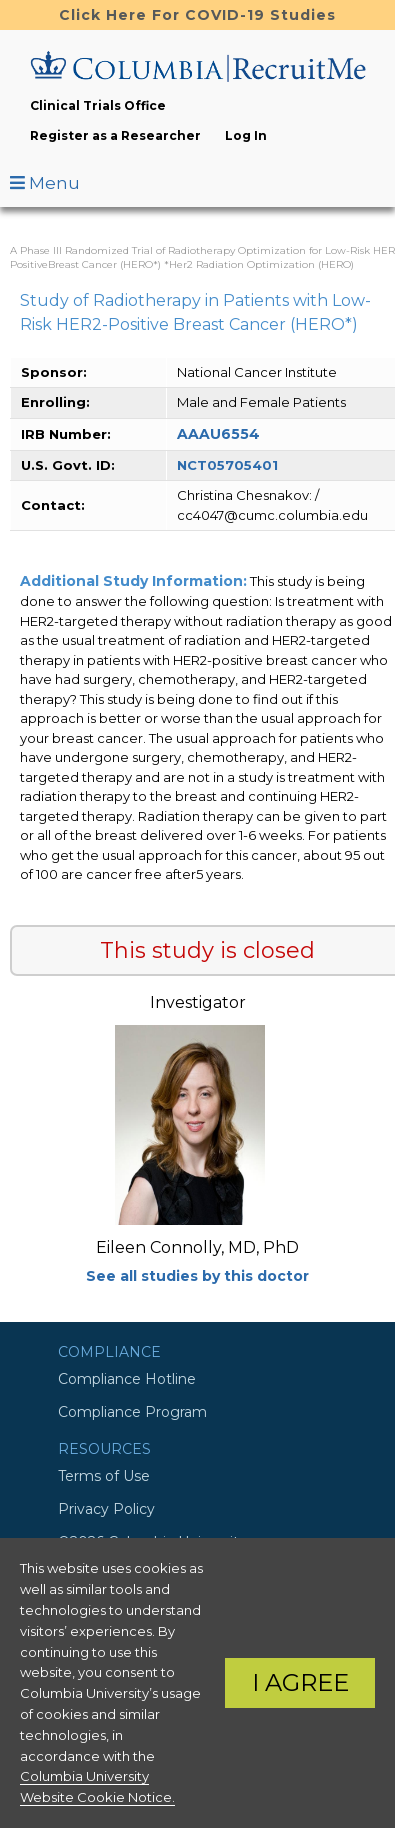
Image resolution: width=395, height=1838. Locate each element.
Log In (246, 135)
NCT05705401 (227, 465)
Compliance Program (132, 1412)
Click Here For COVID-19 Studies (197, 15)
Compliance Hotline (127, 1379)
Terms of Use (104, 1476)
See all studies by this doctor (197, 1276)
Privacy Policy (106, 1509)
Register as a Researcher (115, 135)
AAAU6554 (218, 434)
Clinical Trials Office (98, 105)
